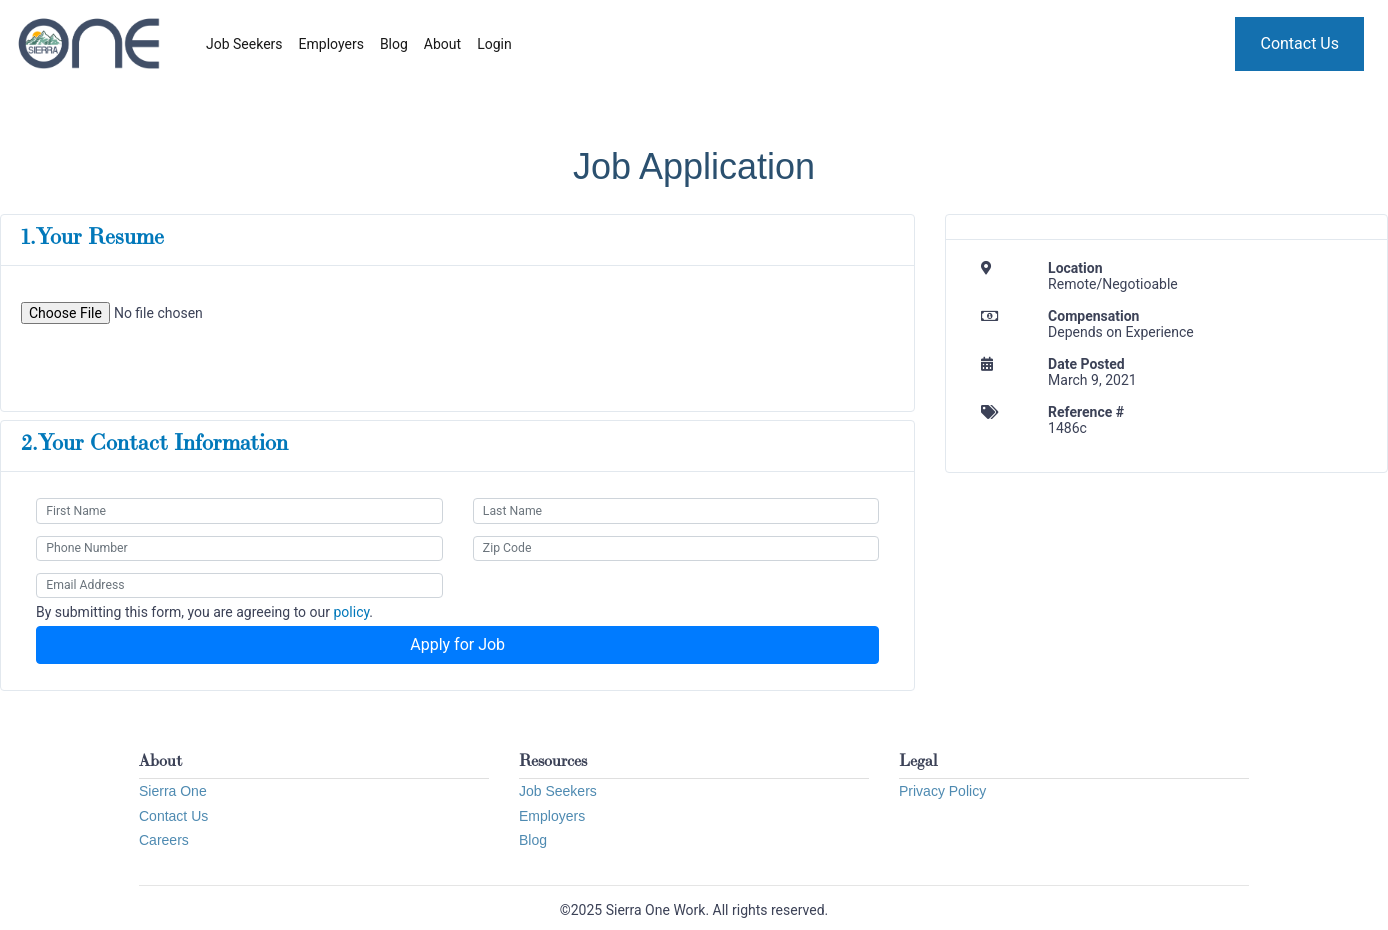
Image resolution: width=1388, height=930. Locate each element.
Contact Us (1299, 43)
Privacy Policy (942, 791)
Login (494, 44)
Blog (394, 44)
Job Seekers (244, 44)
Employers (331, 44)
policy (351, 612)
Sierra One (173, 791)
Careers (164, 840)
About (442, 44)
